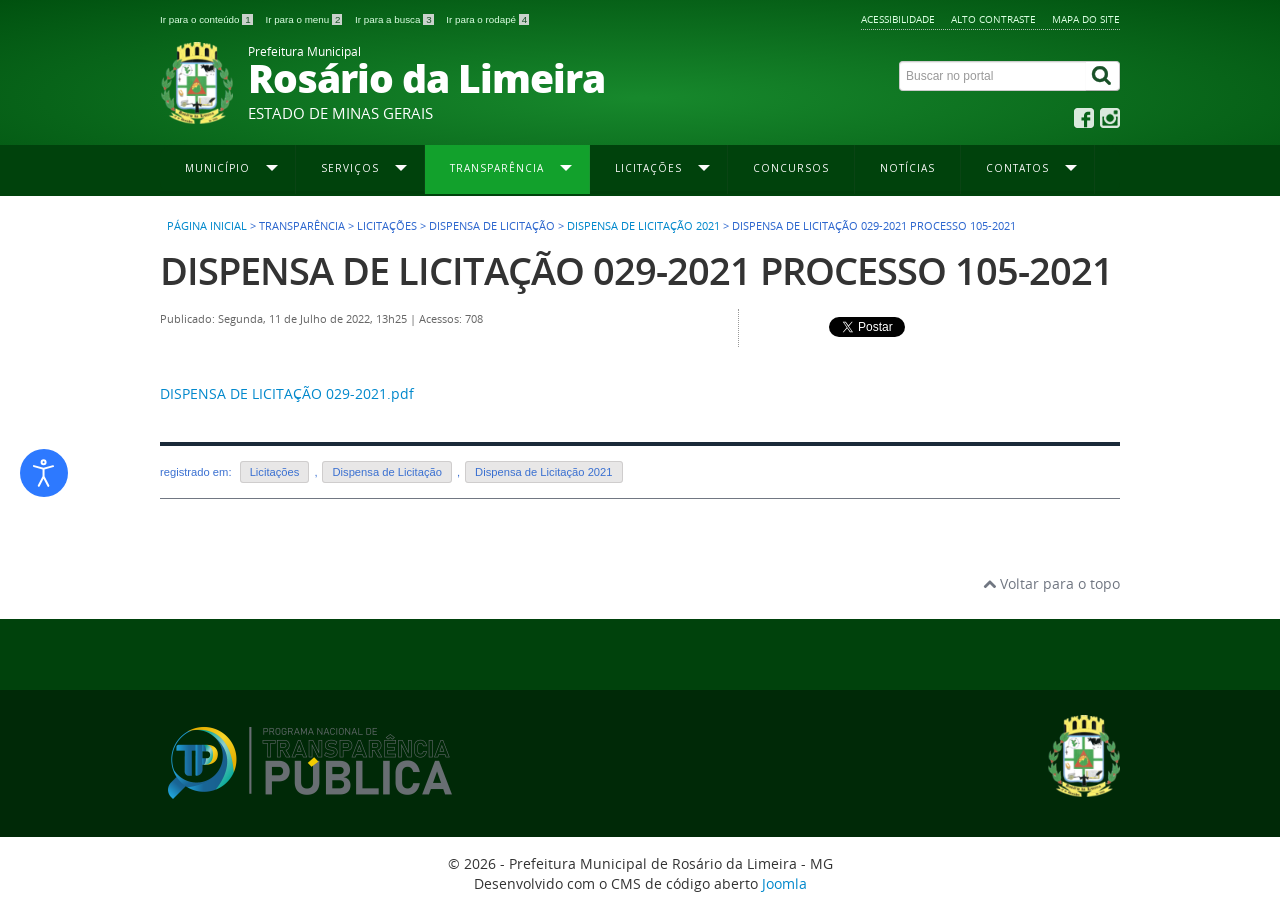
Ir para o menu (305, 19)
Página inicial (207, 226)
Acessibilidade (898, 19)
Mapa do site (1086, 19)
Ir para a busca (395, 19)
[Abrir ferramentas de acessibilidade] (44, 473)
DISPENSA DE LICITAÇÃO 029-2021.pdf (287, 393)
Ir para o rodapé (487, 19)
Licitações (275, 472)
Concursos (791, 168)
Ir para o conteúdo (207, 19)
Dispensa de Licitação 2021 (643, 226)
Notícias (907, 168)
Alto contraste (993, 19)
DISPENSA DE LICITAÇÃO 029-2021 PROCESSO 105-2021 (636, 270)
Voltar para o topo (1051, 583)
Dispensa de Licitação (386, 472)
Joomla (784, 883)
